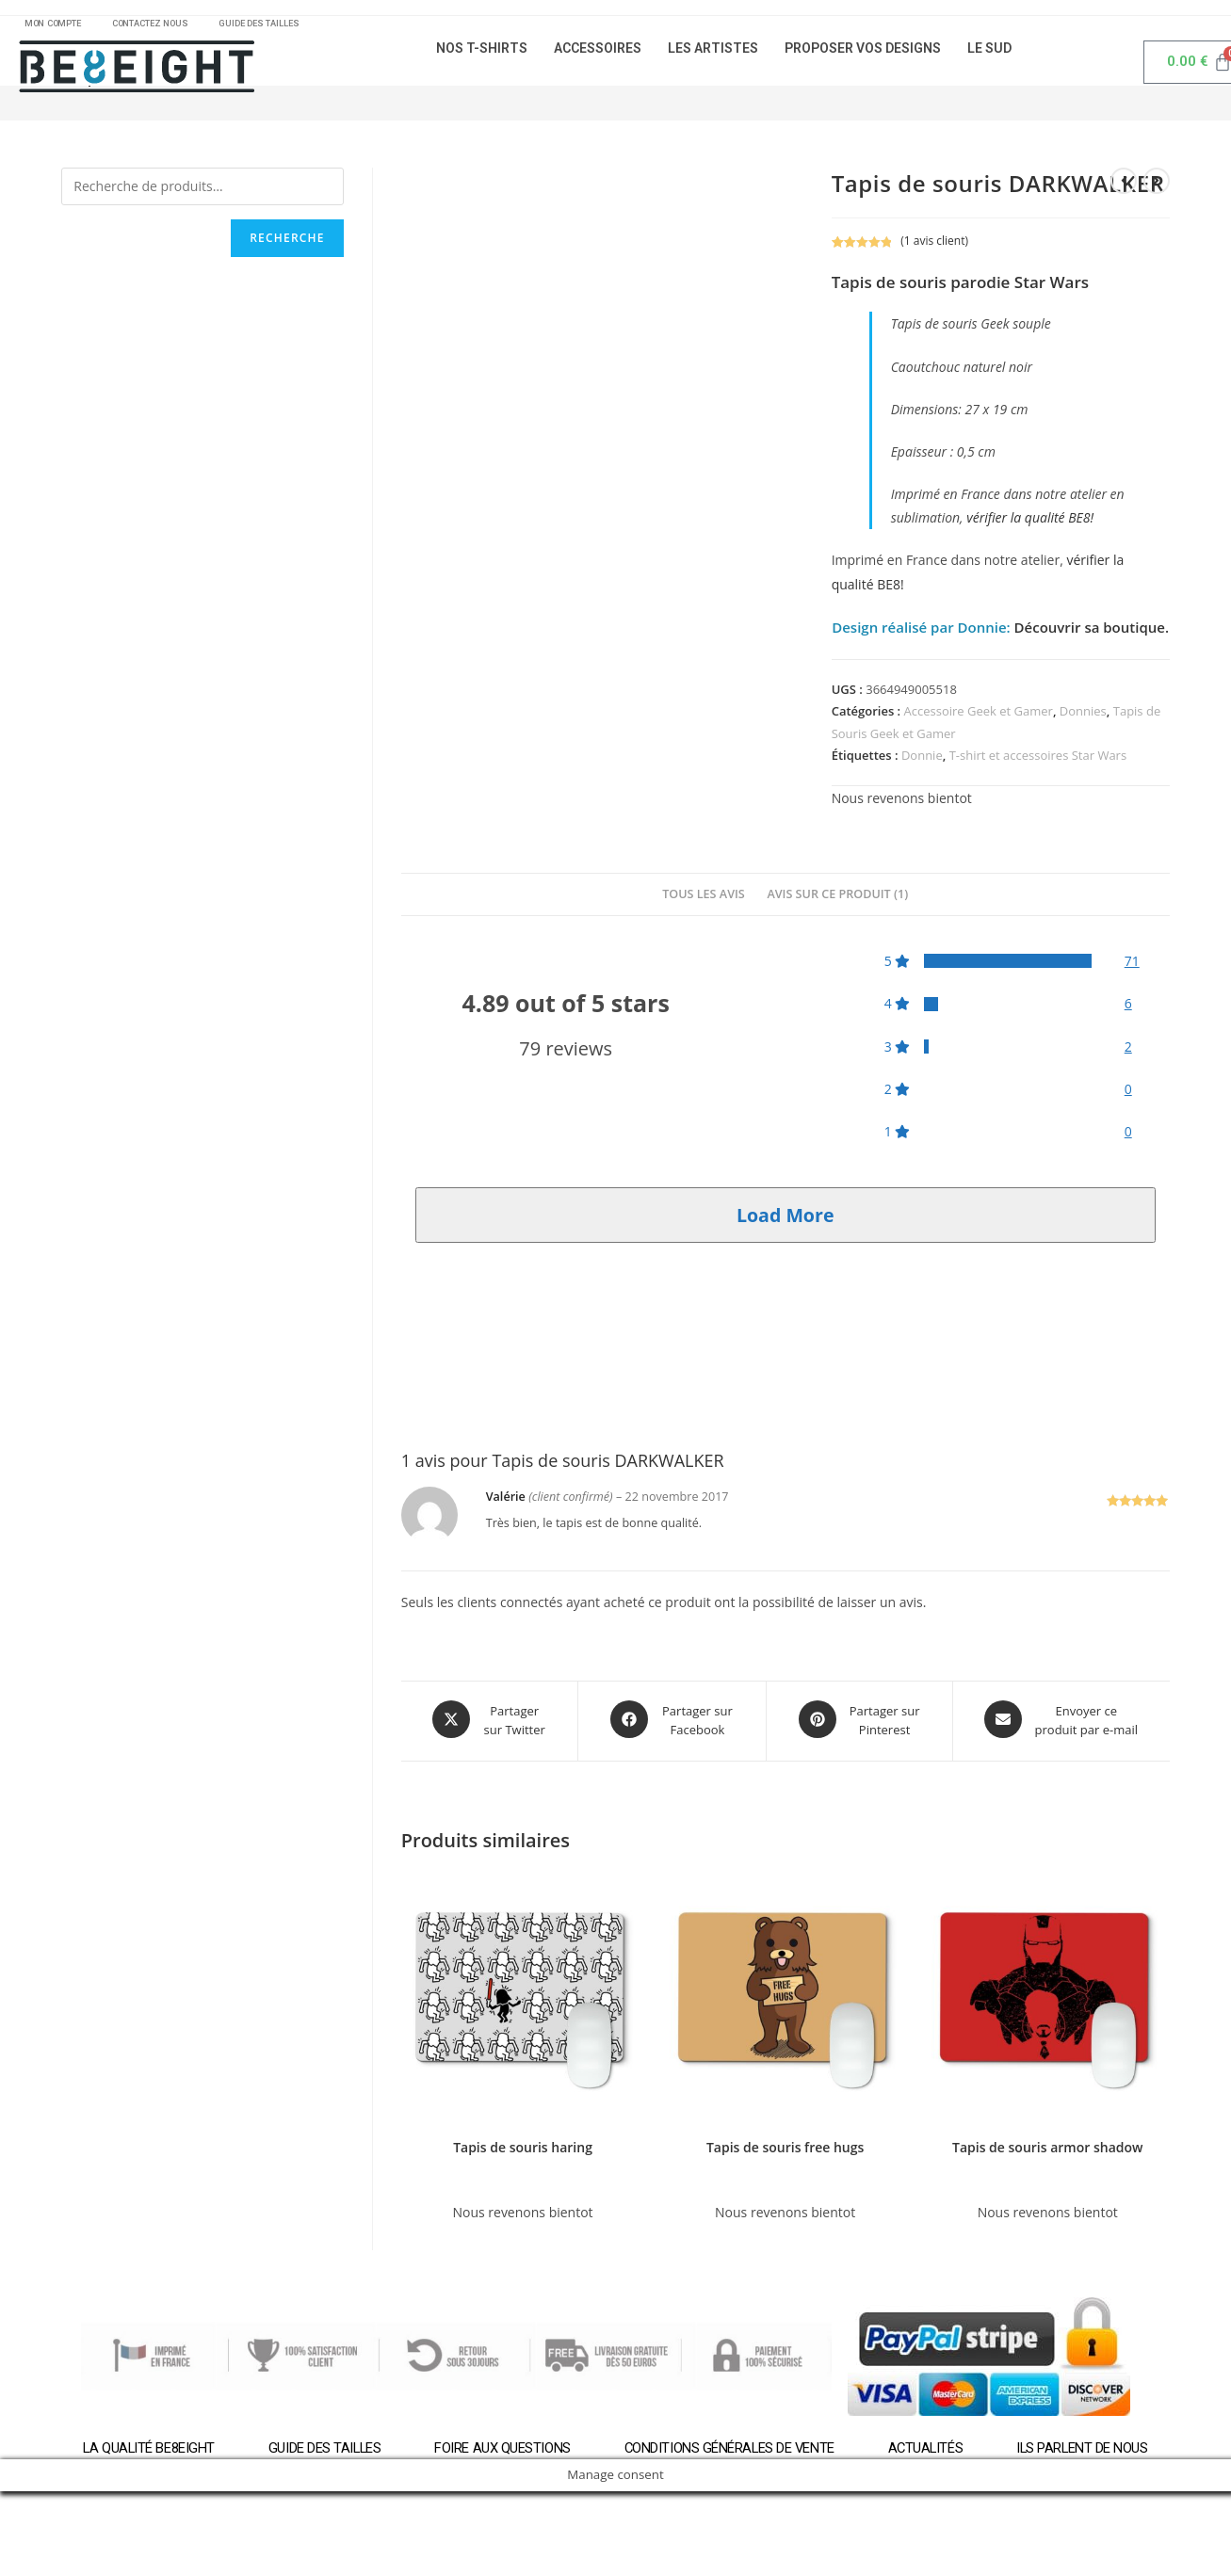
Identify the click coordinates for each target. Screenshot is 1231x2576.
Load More (785, 1221)
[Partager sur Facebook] (672, 1726)
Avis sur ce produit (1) (837, 901)
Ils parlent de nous (1086, 2450)
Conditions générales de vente (729, 2450)
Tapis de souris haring (522, 2150)
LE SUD (989, 54)
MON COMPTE (59, 27)
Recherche (287, 244)
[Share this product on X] (489, 1726)
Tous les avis (703, 901)
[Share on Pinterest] (859, 1726)
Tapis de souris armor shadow (1047, 2150)
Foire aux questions (501, 2450)
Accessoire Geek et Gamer (978, 717)
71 (1132, 967)
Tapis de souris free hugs (785, 2150)
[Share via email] (1061, 1726)
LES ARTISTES (713, 54)
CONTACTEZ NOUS (170, 27)
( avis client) (934, 247)
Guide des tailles (322, 2450)
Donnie (922, 761)
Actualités (927, 2450)
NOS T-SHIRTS (481, 54)
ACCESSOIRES (597, 54)
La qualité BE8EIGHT (144, 2450)
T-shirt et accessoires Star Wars (1038, 761)
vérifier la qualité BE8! (1029, 524)
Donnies (1083, 717)
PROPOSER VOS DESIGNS (863, 54)
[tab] (703, 901)
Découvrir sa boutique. (1090, 633)
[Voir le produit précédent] (1123, 187)
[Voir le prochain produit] (1156, 187)
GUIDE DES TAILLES (292, 27)
